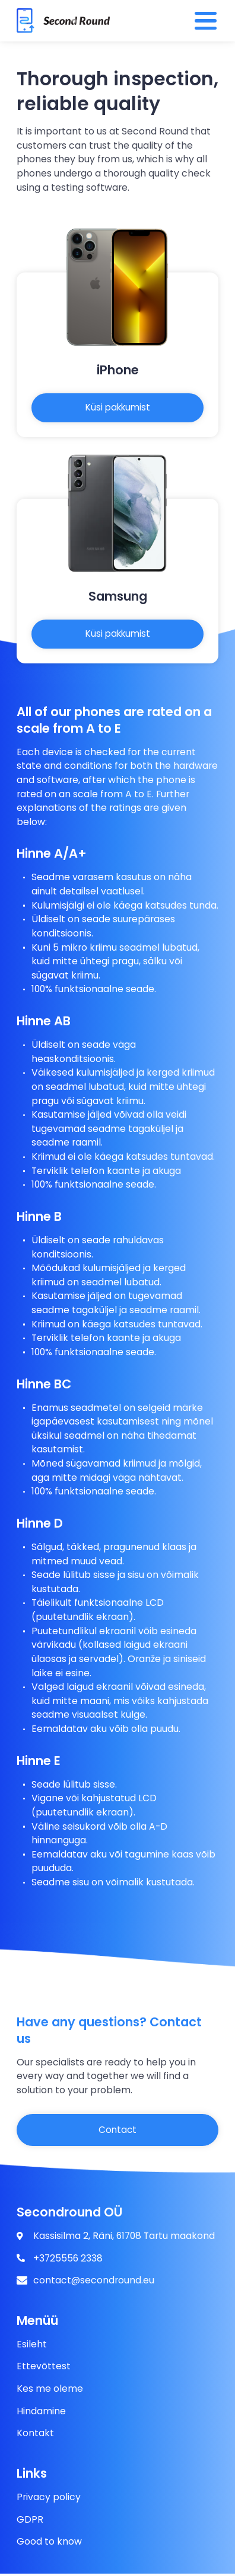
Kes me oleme (50, 2391)
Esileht (32, 2346)
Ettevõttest (44, 2369)
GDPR (30, 2522)
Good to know (49, 2544)
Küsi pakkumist (117, 408)
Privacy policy (49, 2499)
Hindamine (41, 2413)
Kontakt (35, 2436)
